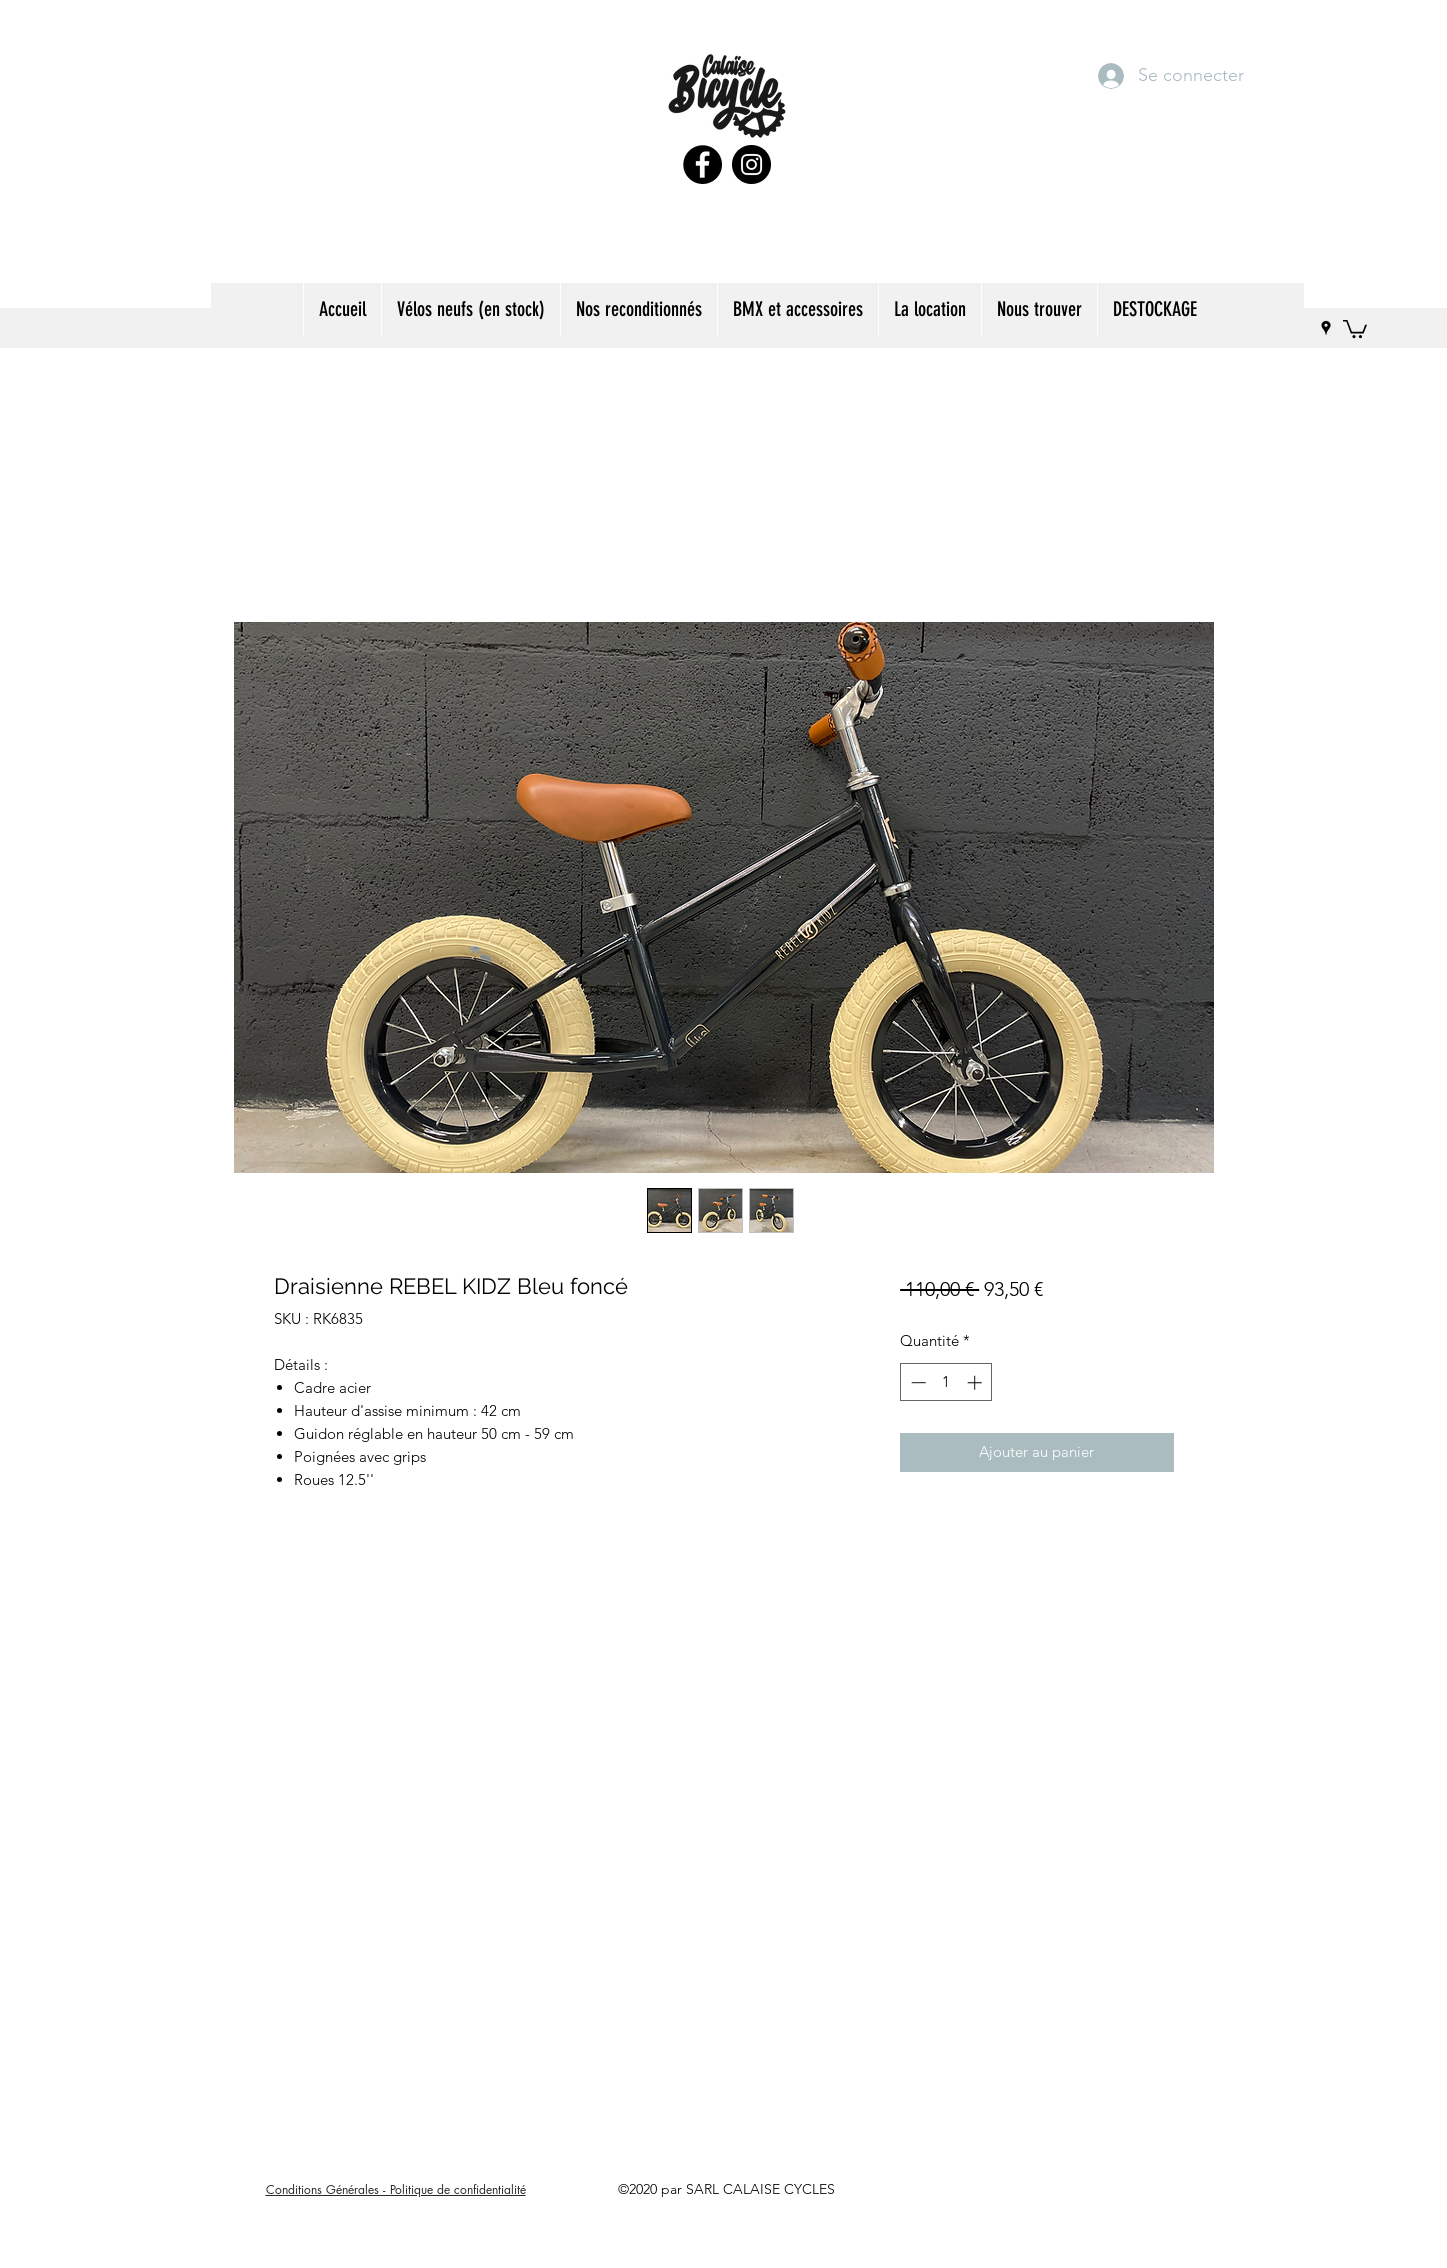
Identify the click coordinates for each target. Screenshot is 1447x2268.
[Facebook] (702, 164)
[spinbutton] (946, 1382)
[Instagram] (751, 164)
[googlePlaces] (1326, 328)
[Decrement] (916, 1382)
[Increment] (976, 1382)
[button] (638, 309)
